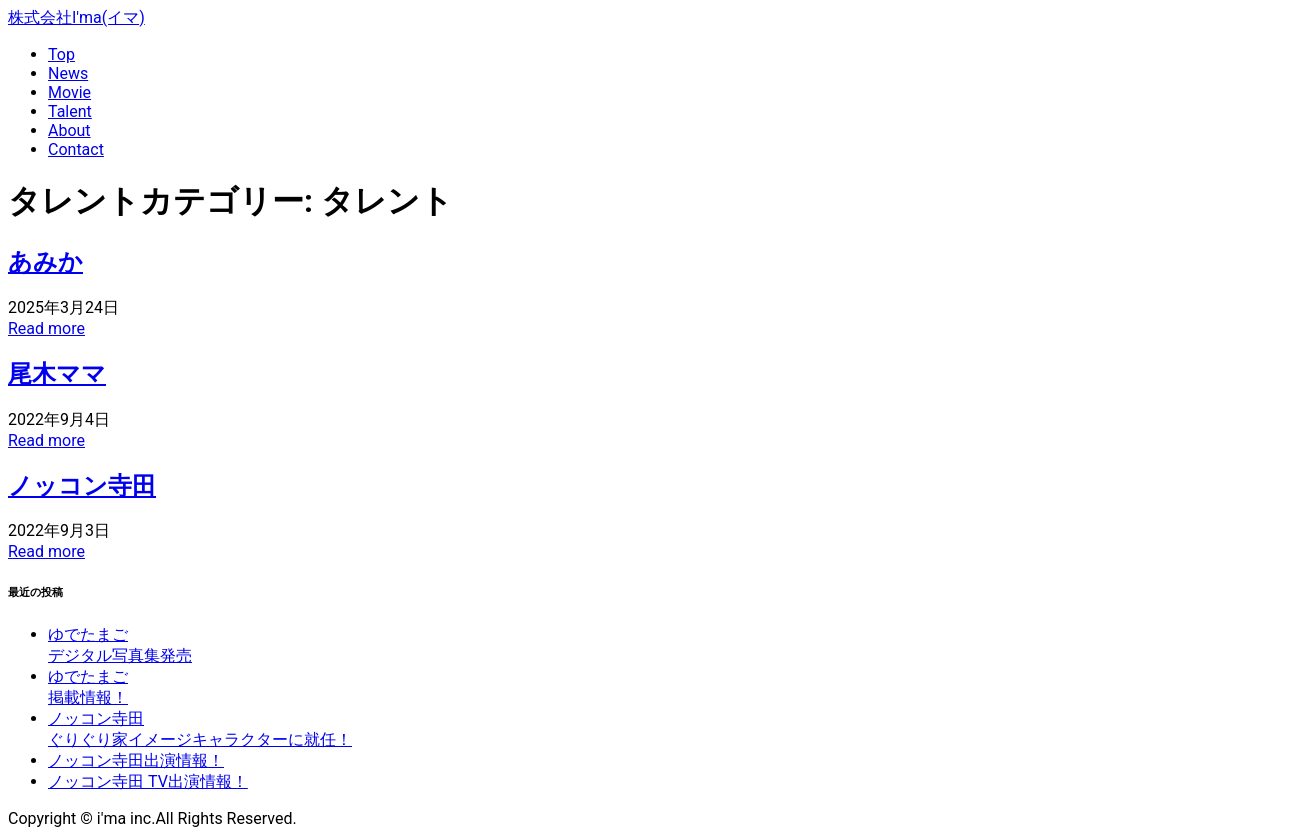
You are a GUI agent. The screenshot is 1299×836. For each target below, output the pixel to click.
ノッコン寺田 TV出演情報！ (148, 781)
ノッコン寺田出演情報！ (136, 760)
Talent (70, 111)
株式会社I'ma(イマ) (76, 17)
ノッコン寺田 (82, 486)
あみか (45, 262)
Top (61, 54)
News (68, 73)
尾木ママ (57, 374)
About (69, 130)
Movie (69, 92)
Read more (46, 328)
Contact (76, 149)
